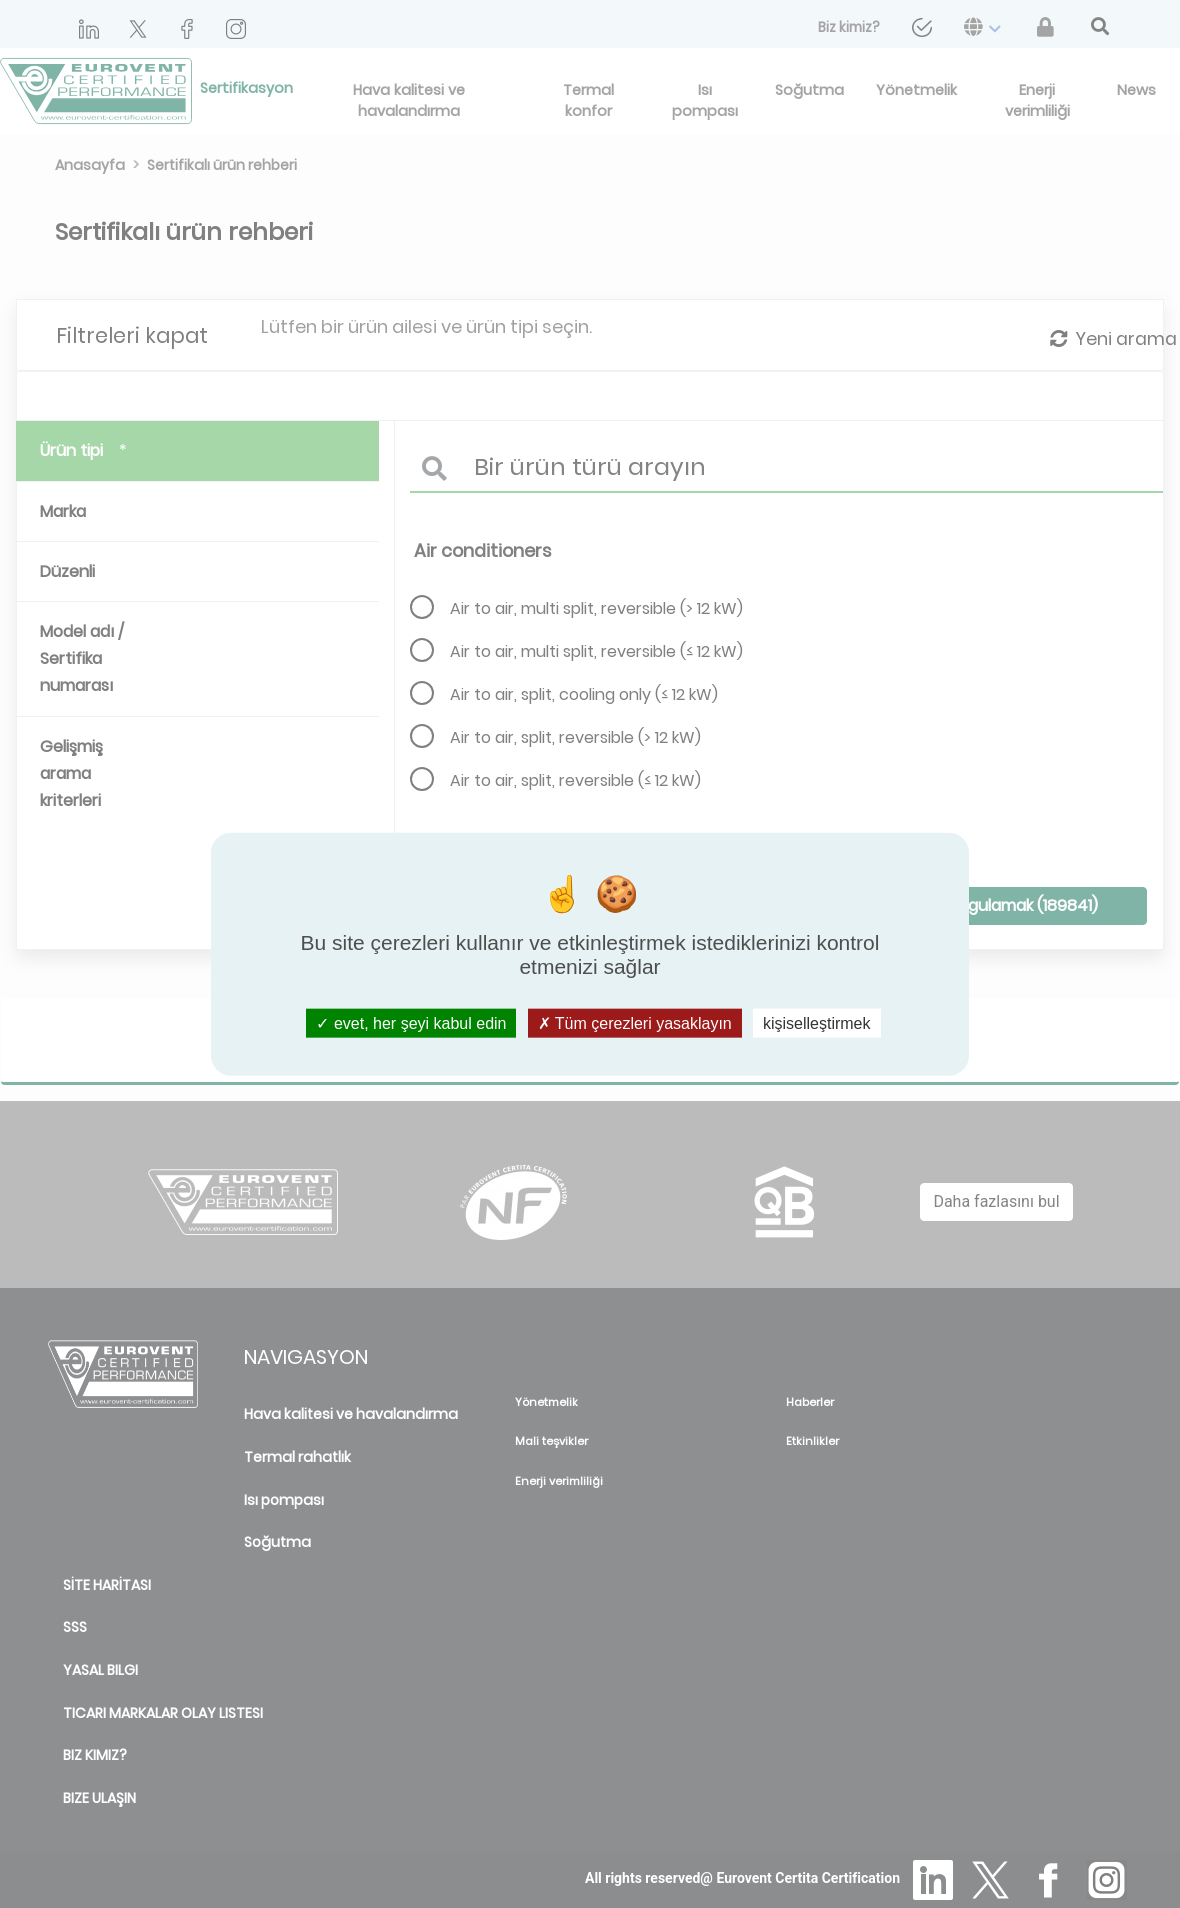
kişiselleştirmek (817, 1022)
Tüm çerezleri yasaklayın (635, 1022)
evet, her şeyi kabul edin (411, 1022)
